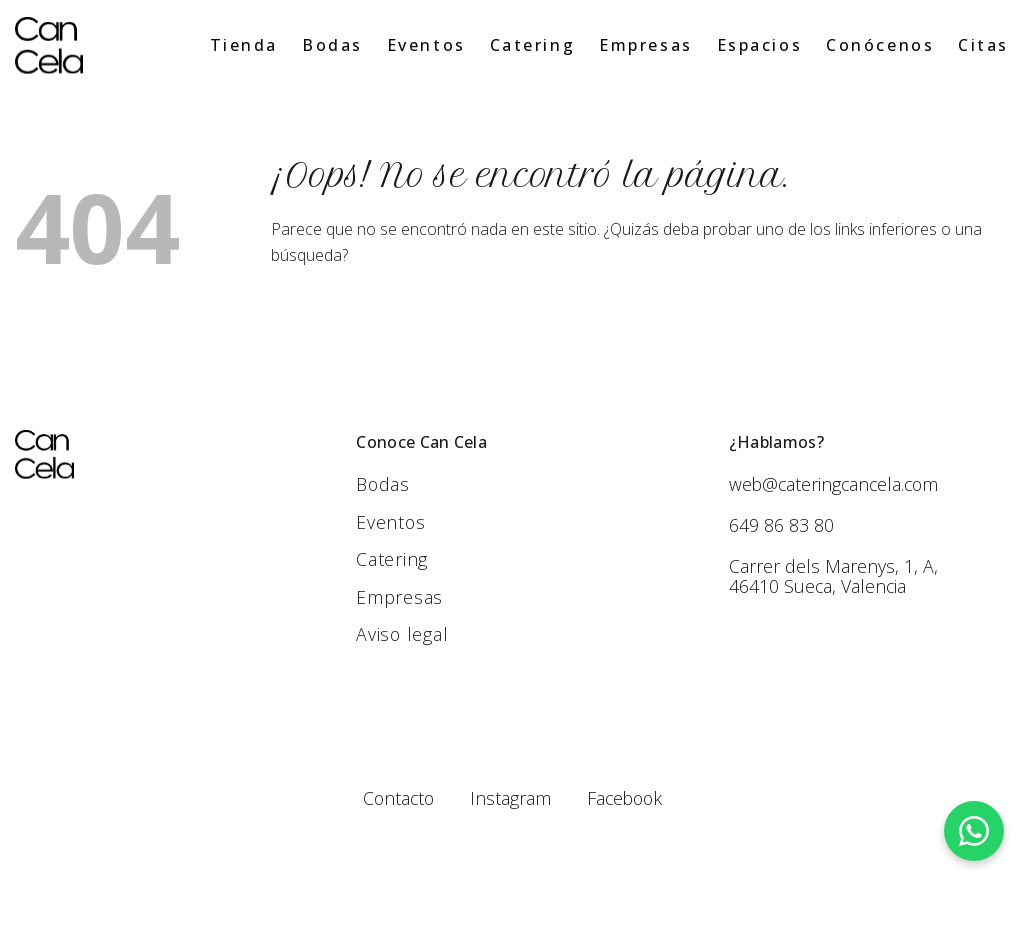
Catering (532, 45)
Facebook (625, 799)
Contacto (396, 799)
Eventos (426, 45)
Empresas (645, 45)
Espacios (759, 45)
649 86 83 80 (781, 525)
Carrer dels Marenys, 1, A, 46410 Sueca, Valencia (833, 576)
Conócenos (880, 45)
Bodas (332, 45)
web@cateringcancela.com (836, 484)
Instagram (509, 799)
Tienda (244, 45)
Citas (983, 45)
